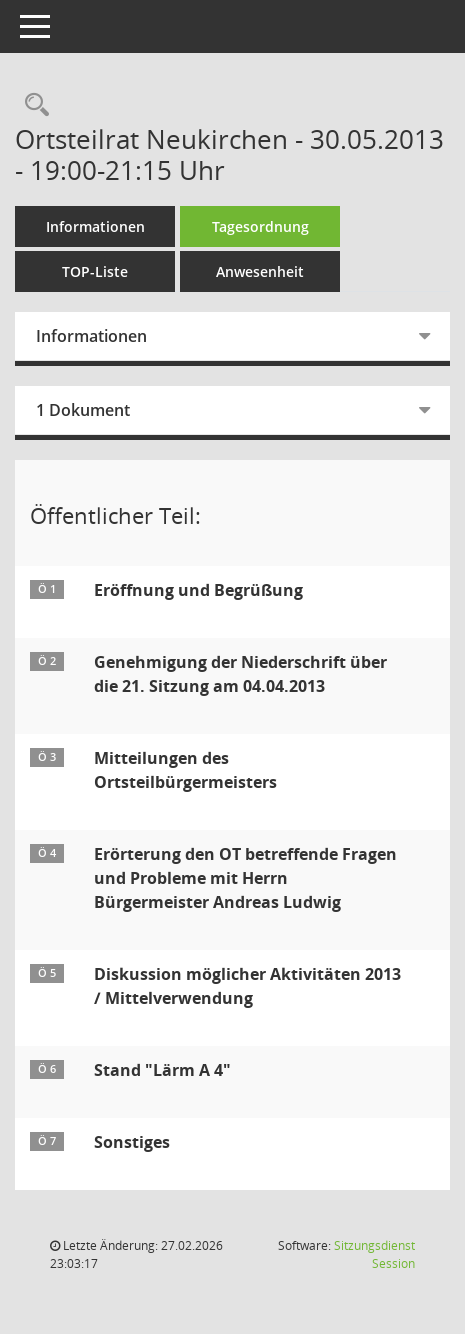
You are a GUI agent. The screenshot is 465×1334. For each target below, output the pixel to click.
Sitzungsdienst (374, 1254)
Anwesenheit (260, 271)
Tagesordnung (260, 226)
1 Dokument (83, 410)
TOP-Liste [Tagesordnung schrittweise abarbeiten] (95, 271)
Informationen (95, 226)
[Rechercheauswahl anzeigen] (32, 105)
